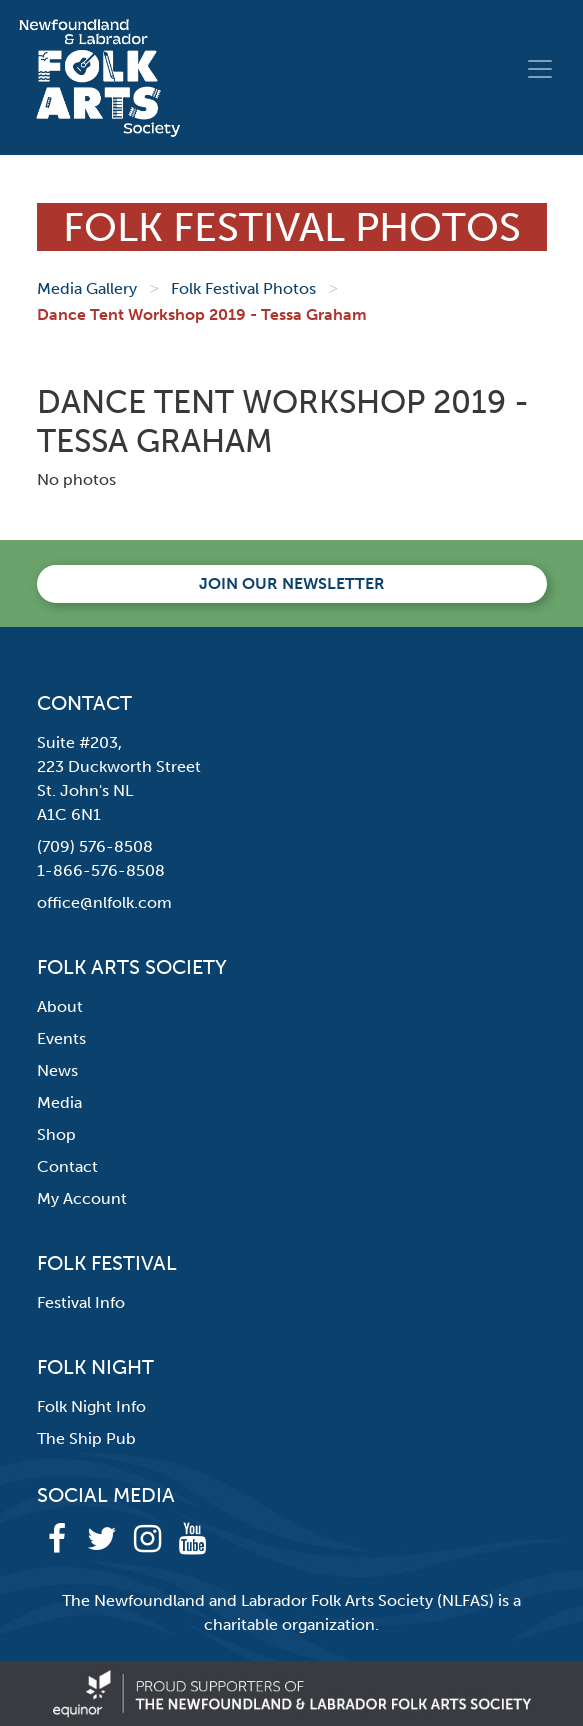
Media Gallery (87, 288)
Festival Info (81, 1302)
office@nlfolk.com (104, 902)
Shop (56, 1134)
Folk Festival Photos (243, 288)
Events (61, 1038)
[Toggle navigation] (540, 69)
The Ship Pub (86, 1438)
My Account (82, 1198)
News (57, 1070)
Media (59, 1102)
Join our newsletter (292, 583)
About (60, 1006)
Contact (67, 1166)
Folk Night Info (91, 1406)
